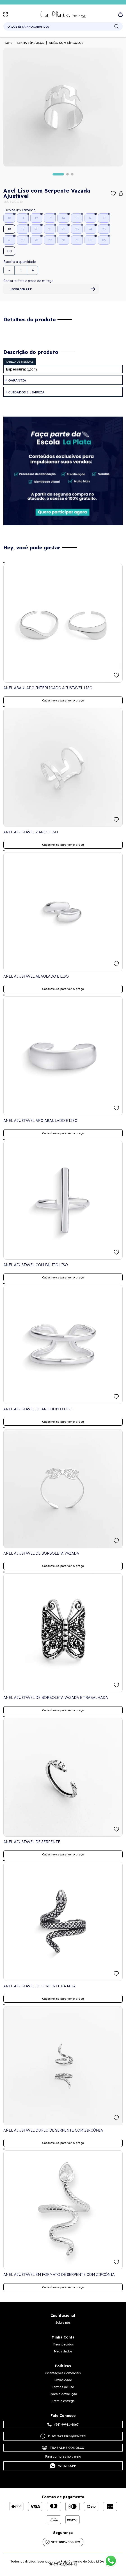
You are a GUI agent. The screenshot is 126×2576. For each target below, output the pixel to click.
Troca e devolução (63, 2394)
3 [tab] (72, 174)
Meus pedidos (63, 2344)
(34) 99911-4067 (63, 2425)
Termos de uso (63, 2387)
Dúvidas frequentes (63, 2436)
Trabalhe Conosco (63, 2448)
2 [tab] (67, 174)
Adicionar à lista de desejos (113, 193)
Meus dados (63, 2351)
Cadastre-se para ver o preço (63, 700)
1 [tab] (58, 174)
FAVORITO (116, 675)
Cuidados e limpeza (26, 392)
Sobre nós (63, 2323)
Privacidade (63, 2380)
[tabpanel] (63, 107)
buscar (116, 26)
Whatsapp (63, 2466)
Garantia (17, 380)
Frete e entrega (63, 2401)
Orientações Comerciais (63, 2373)
